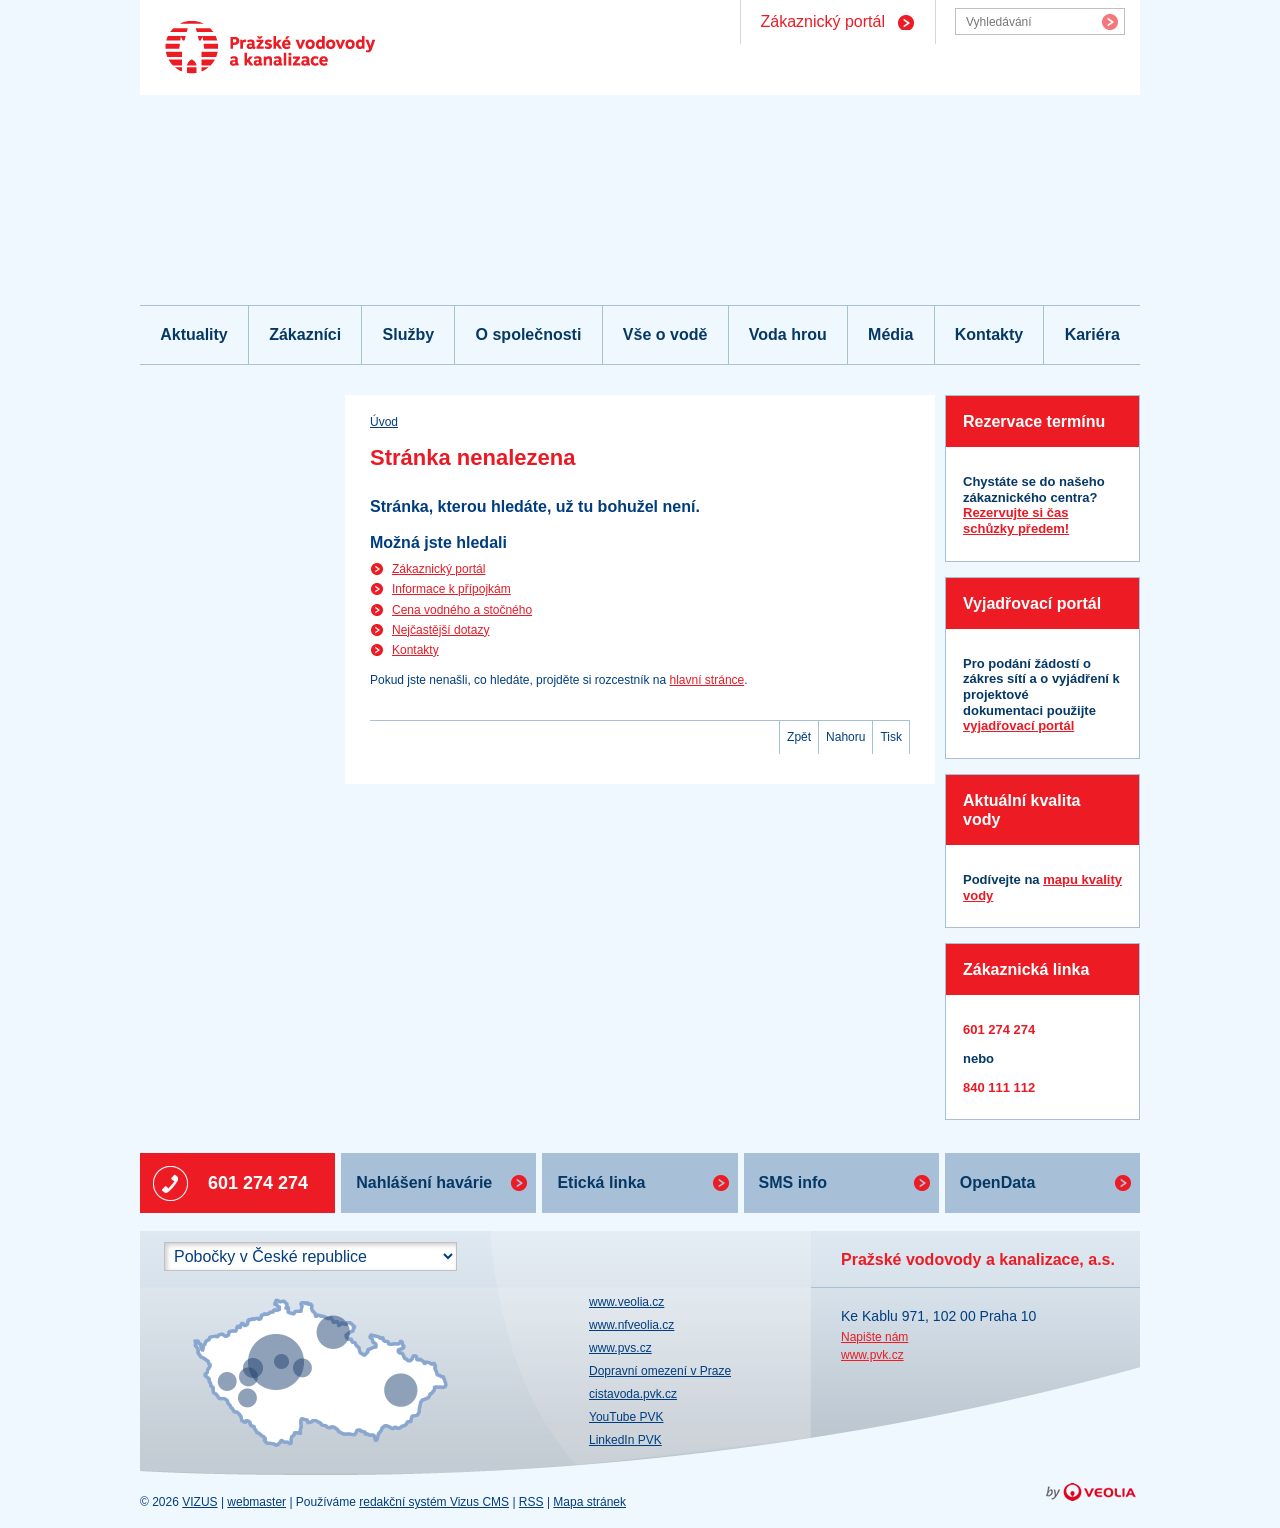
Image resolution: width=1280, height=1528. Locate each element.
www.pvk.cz (872, 1355)
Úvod (384, 422)
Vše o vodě (665, 334)
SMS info (793, 1182)
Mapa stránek (589, 1502)
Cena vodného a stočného (462, 610)
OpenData (998, 1182)
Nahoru (845, 737)
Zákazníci (305, 334)
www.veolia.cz (626, 1302)
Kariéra (1092, 334)
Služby (409, 334)
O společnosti (529, 334)
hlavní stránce (707, 680)
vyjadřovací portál (1018, 725)
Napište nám (874, 1337)
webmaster (256, 1502)
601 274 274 (258, 1183)
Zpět (799, 737)
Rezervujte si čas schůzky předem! (1016, 520)
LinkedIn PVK (625, 1440)
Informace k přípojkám (451, 589)
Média (890, 334)
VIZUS (199, 1502)
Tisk (891, 737)
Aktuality (194, 334)
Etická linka (601, 1182)
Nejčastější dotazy (440, 630)
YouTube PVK (626, 1417)
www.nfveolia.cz (631, 1325)
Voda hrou (788, 334)
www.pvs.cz (620, 1348)
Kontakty (989, 334)
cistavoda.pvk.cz (633, 1394)
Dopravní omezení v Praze (660, 1371)
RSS (531, 1502)
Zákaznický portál (823, 21)
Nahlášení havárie (424, 1182)
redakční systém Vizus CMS (434, 1502)
